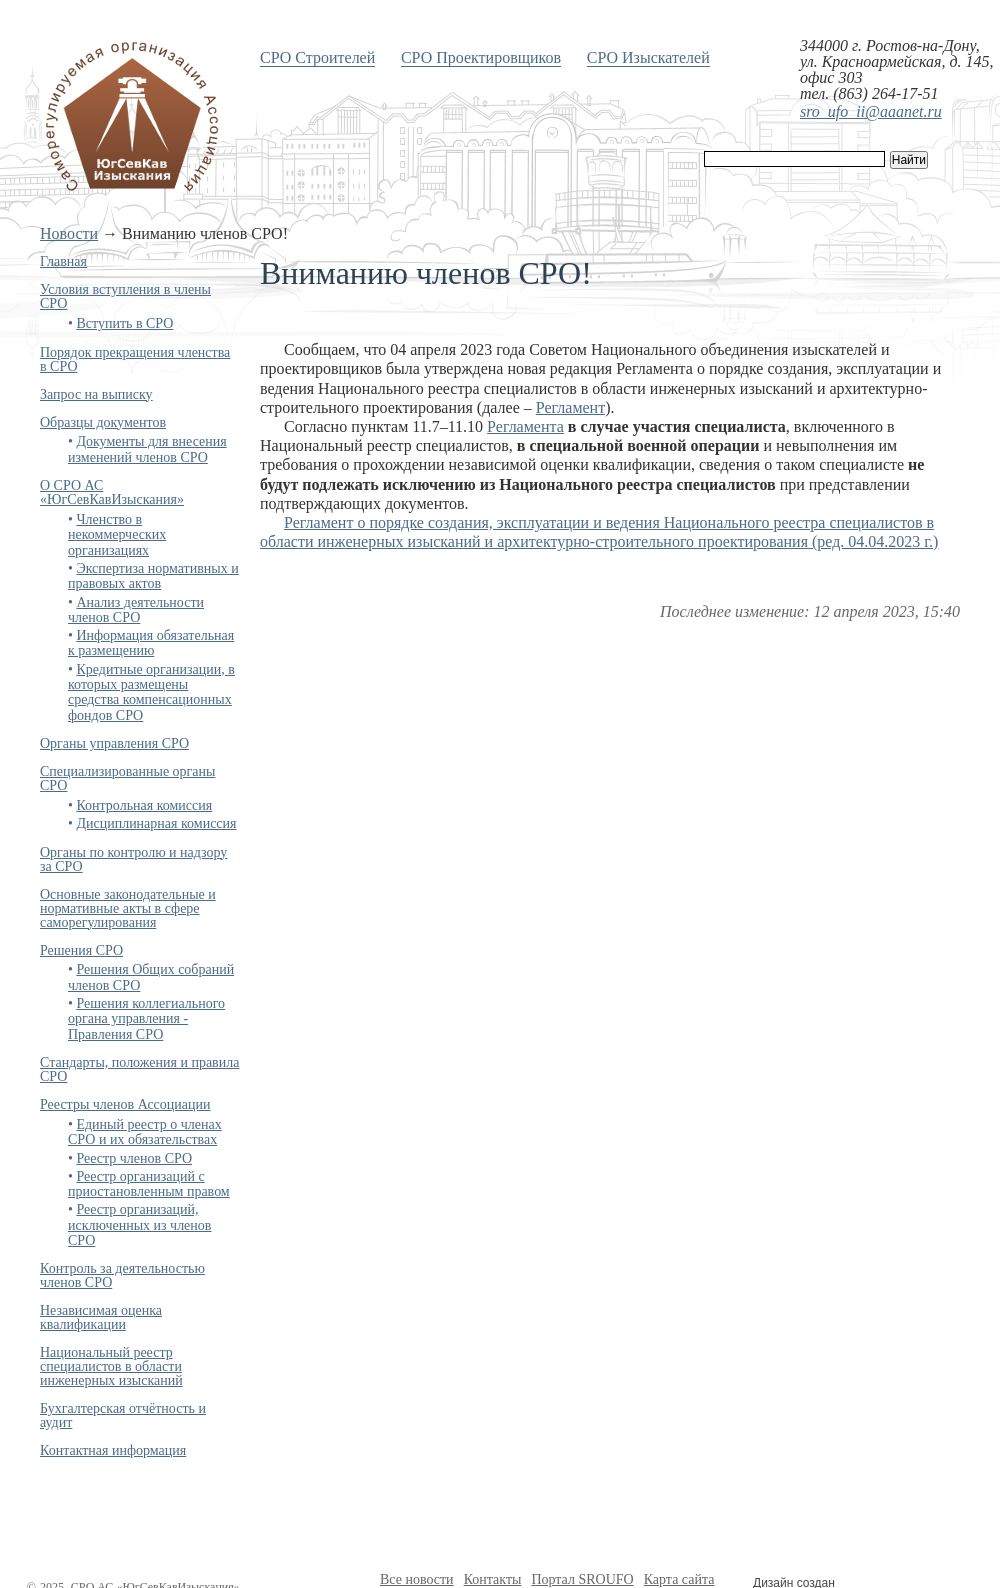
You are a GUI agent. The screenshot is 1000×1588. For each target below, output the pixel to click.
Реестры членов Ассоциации (125, 1104)
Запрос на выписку (96, 394)
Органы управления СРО (114, 743)
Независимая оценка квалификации (101, 1317)
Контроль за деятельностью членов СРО (122, 1275)
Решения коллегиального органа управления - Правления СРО (146, 1019)
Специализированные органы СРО (127, 778)
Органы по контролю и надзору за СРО (133, 859)
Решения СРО (81, 950)
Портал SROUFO (582, 1579)
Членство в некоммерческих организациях (117, 535)
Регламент (570, 407)
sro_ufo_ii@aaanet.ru (871, 111)
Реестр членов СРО (134, 1158)
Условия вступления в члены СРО (125, 296)
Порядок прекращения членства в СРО (135, 359)
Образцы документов (103, 422)
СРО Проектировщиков (481, 57)
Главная (63, 261)
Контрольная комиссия (144, 805)
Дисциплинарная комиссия (156, 823)
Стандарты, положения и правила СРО (139, 1069)
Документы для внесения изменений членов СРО (147, 449)
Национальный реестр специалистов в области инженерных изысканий (111, 1366)
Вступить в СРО (124, 323)
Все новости (417, 1579)
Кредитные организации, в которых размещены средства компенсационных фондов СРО (151, 692)
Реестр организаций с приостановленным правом (149, 1184)
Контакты (493, 1579)
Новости (69, 233)
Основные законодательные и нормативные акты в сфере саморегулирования (128, 908)
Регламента (525, 426)
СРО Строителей (317, 57)
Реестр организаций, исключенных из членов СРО (139, 1225)
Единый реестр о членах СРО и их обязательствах (145, 1132)
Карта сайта (679, 1579)
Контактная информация (113, 1450)
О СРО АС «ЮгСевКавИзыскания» (112, 492)
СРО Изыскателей (648, 57)
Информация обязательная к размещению (151, 643)
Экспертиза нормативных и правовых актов (153, 576)
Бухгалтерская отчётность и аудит (123, 1415)
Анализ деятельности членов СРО (136, 610)
